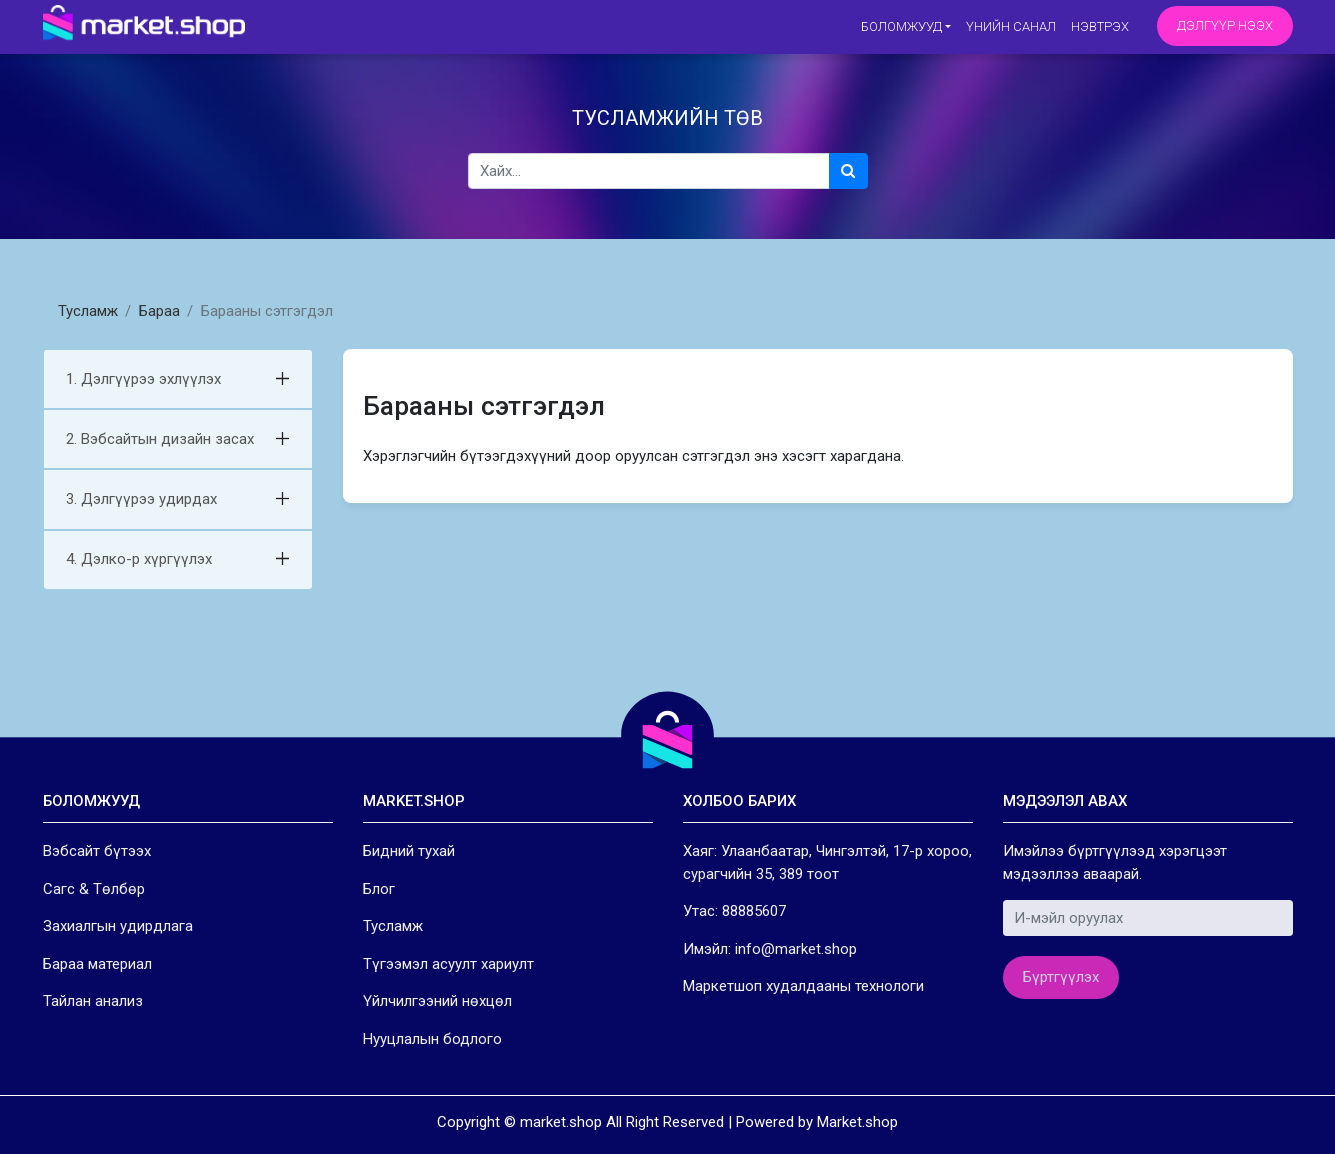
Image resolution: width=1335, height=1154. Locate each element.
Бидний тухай (409, 851)
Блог (379, 889)
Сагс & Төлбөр (94, 889)
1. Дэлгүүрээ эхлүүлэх (143, 379)
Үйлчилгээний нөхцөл (437, 1001)
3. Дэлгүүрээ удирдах (141, 499)
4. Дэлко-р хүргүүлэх (139, 559)
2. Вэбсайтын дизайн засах (160, 439)
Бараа (159, 311)
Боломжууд (901, 26)
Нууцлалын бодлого (432, 1039)
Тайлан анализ (93, 1001)
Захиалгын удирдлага (118, 926)
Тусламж (88, 311)
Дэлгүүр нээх (1225, 25)
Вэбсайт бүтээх (97, 851)
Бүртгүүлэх (1061, 977)
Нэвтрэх (1100, 26)
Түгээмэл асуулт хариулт (448, 964)
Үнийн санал (1011, 26)
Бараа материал (97, 964)
